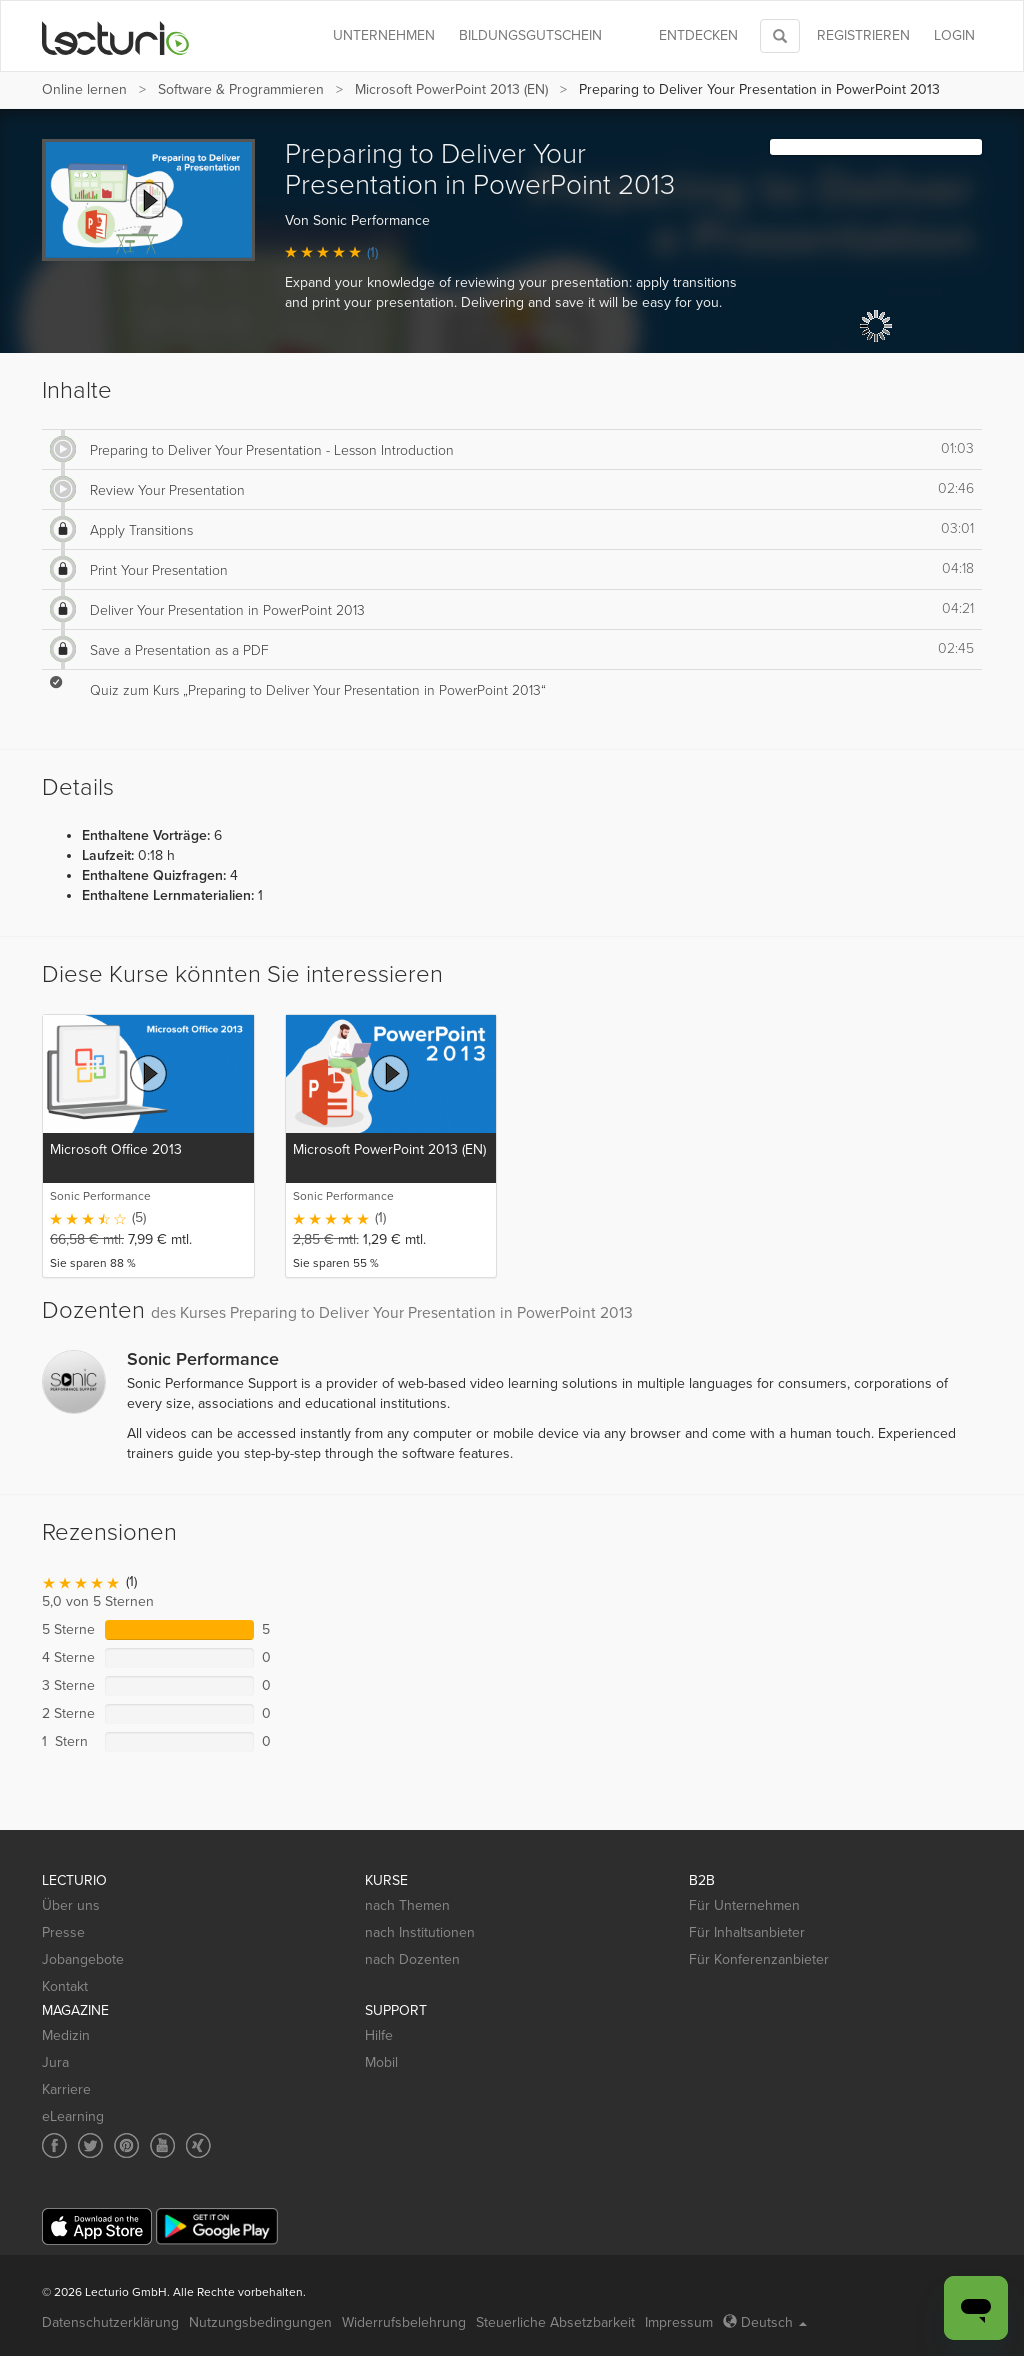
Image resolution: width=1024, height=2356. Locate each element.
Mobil (381, 2062)
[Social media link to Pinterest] (126, 2145)
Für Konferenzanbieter (759, 1959)
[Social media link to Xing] (198, 2145)
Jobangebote (83, 1959)
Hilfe (379, 2035)
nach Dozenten (412, 1959)
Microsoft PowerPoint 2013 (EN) (451, 89)
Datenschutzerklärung (110, 2322)
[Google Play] (217, 2226)
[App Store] (97, 2226)
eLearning (73, 2116)
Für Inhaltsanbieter (747, 1932)
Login (954, 35)
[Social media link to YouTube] (162, 2145)
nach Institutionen (420, 1932)
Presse (63, 1932)
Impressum (679, 2322)
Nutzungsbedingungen (260, 2322)
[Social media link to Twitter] (90, 2145)
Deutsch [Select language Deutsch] (765, 2322)
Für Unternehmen (744, 1905)
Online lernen (84, 89)
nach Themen (407, 1905)
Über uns (71, 1905)
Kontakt (65, 1986)
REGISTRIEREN (863, 35)
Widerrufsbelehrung (404, 2322)
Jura (55, 2062)
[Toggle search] (780, 36)
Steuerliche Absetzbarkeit (555, 2322)
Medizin (66, 2035)
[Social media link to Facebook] (54, 2145)
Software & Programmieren (241, 89)
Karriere (66, 2089)
